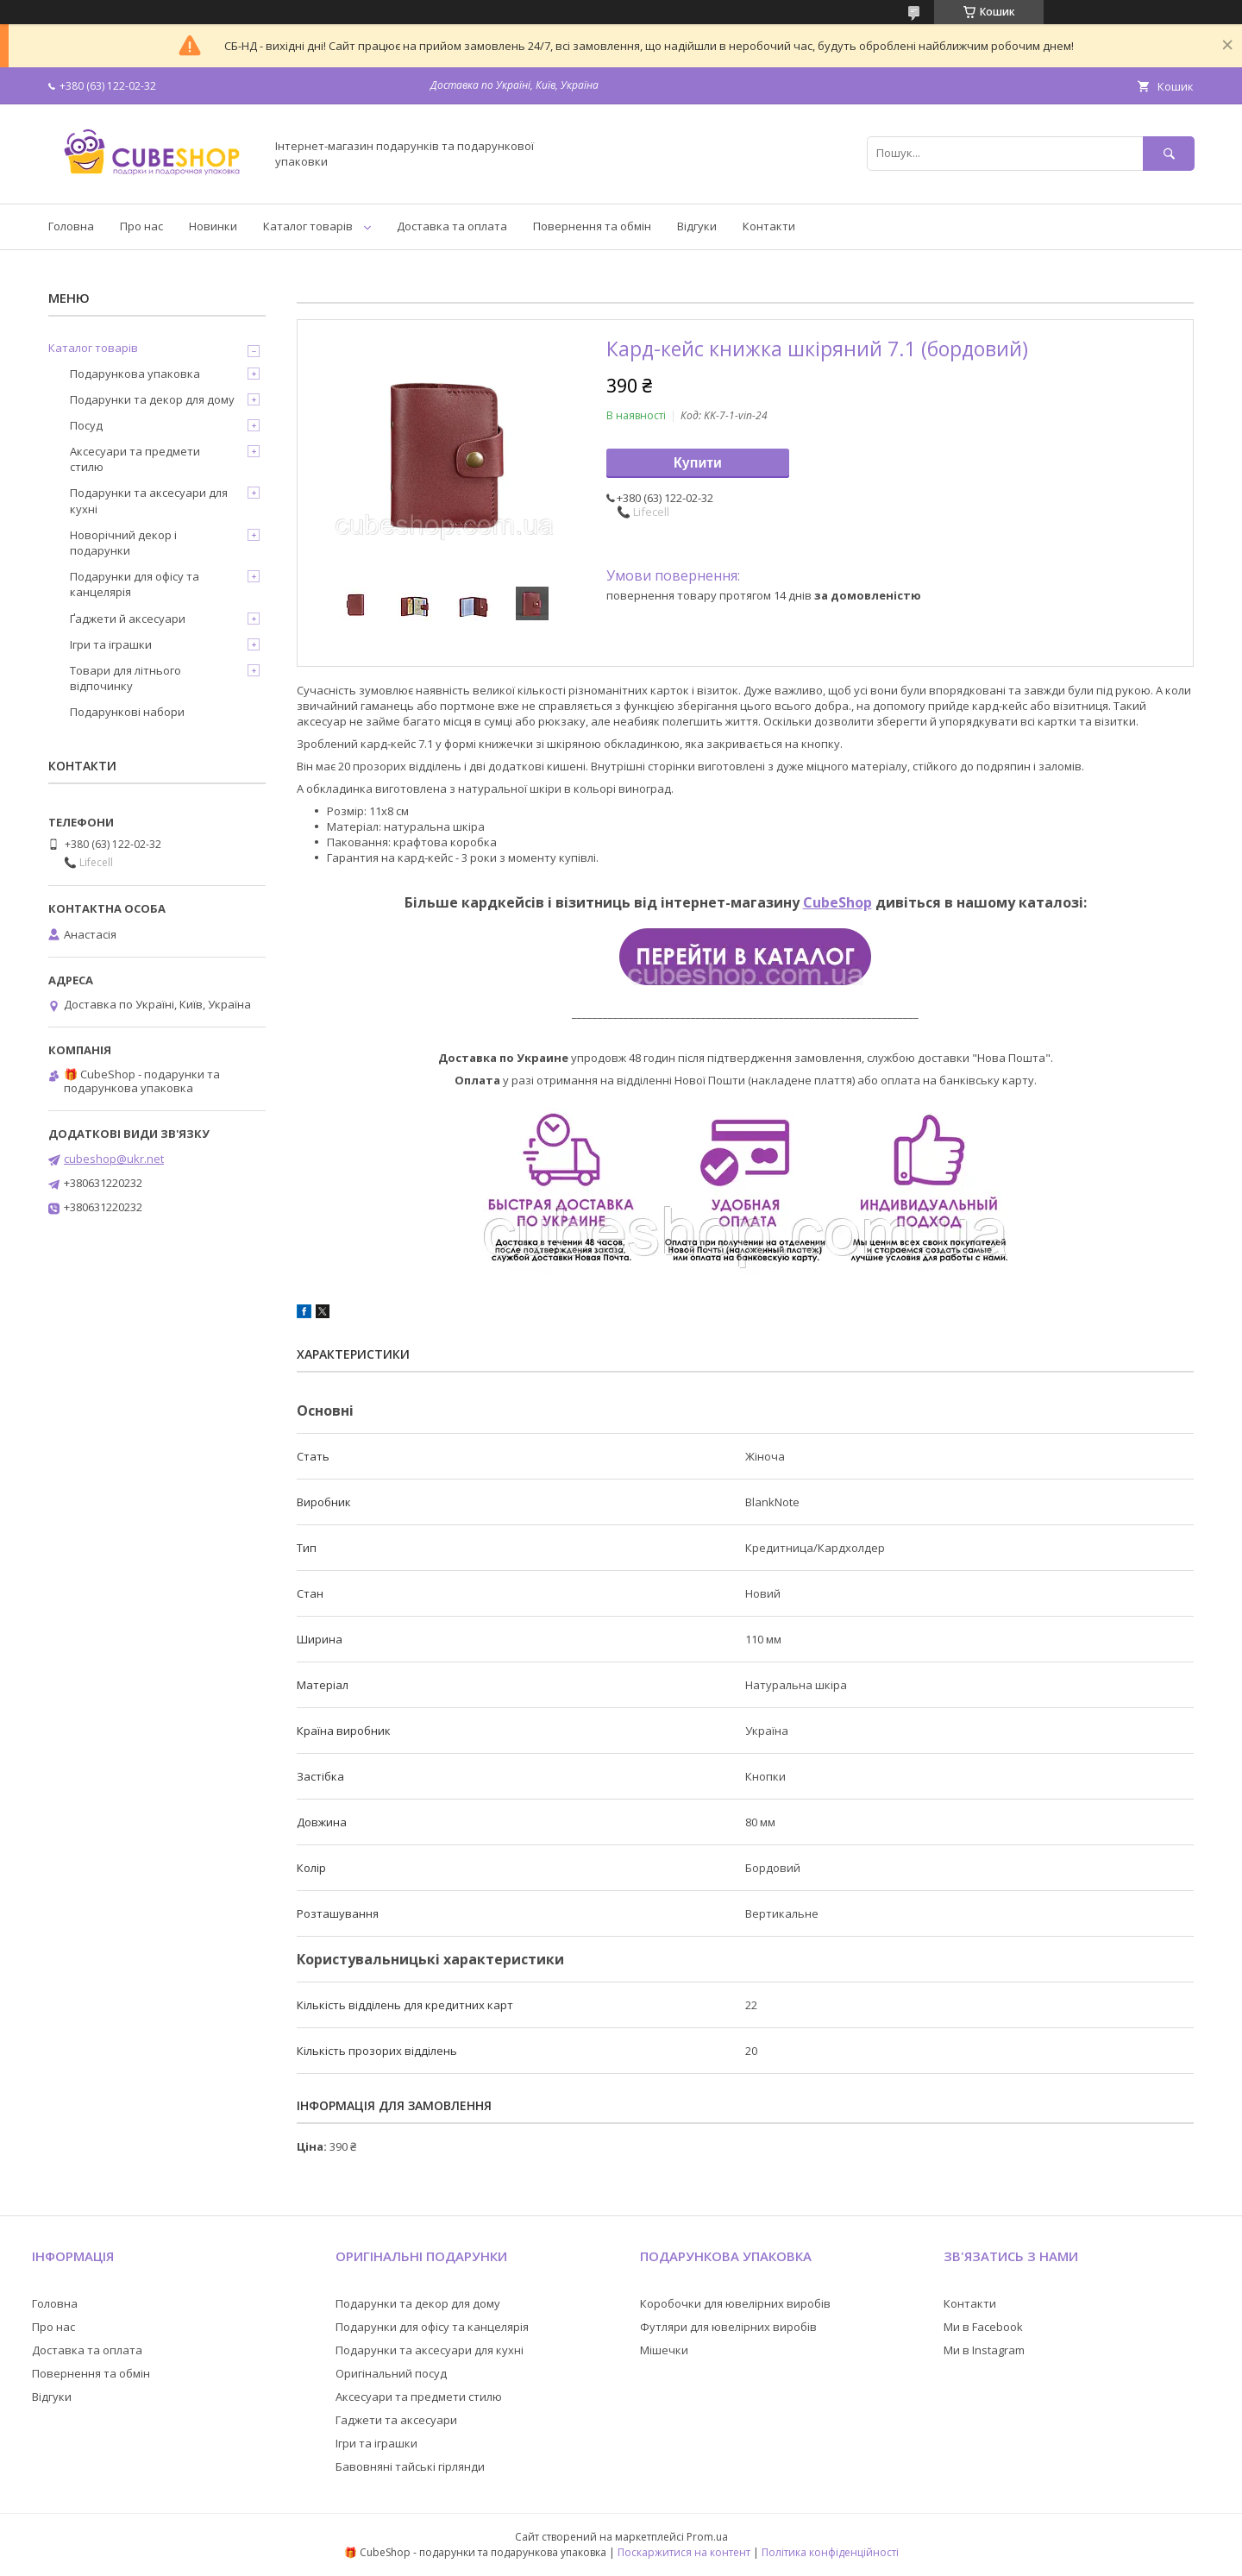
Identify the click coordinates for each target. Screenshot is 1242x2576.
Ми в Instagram (984, 2350)
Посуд (86, 425)
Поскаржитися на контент (684, 2552)
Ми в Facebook (983, 2326)
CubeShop (837, 902)
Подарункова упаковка (135, 373)
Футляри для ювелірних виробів (728, 2326)
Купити (698, 463)
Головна (71, 226)
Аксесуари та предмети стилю (135, 458)
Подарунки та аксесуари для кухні (149, 500)
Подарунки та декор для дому (152, 399)
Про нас (141, 226)
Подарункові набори (127, 711)
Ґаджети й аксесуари (127, 618)
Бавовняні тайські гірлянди (410, 2466)
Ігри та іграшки (111, 644)
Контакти (769, 226)
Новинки (213, 226)
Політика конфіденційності (830, 2552)
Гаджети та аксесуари (396, 2420)
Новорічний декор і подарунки (123, 542)
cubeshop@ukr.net (114, 1158)
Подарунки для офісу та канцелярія (134, 584)
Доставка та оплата (452, 226)
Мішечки (664, 2350)
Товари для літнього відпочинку (125, 678)
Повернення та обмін (592, 226)
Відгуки (697, 226)
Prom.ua (707, 2536)
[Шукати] (1169, 153)
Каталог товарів (308, 226)
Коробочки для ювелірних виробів (735, 2303)
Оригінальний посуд (391, 2373)
